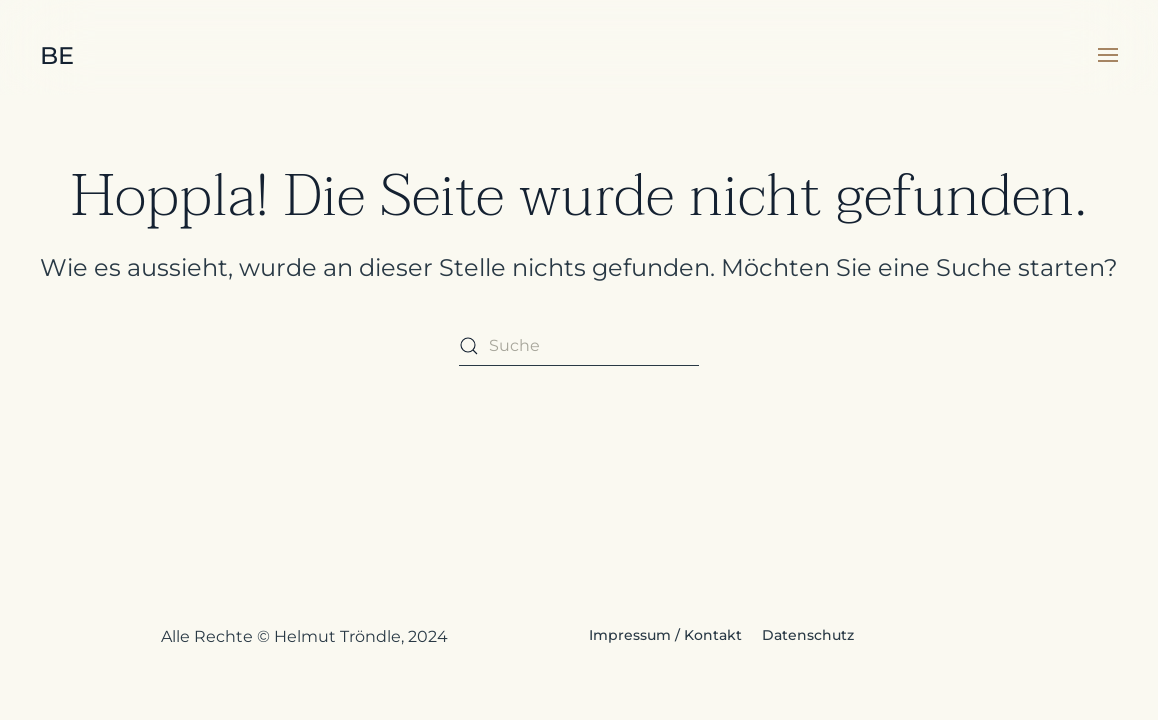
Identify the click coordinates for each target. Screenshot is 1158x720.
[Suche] (579, 346)
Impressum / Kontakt (665, 635)
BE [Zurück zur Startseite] (57, 55)
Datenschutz (808, 635)
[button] (1108, 55)
